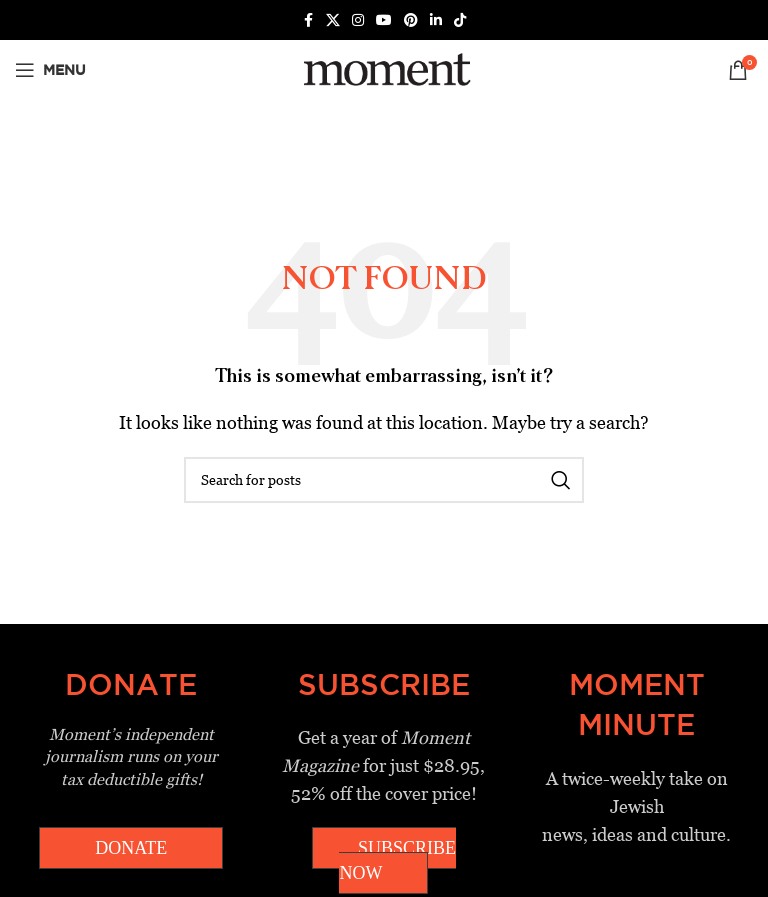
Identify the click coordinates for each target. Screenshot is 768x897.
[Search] (384, 480)
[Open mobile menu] (50, 70)
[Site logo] (383, 68)
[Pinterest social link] (411, 20)
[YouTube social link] (384, 20)
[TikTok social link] (460, 20)
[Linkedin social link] (436, 20)
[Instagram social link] (358, 20)
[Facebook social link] (308, 20)
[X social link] (333, 20)
